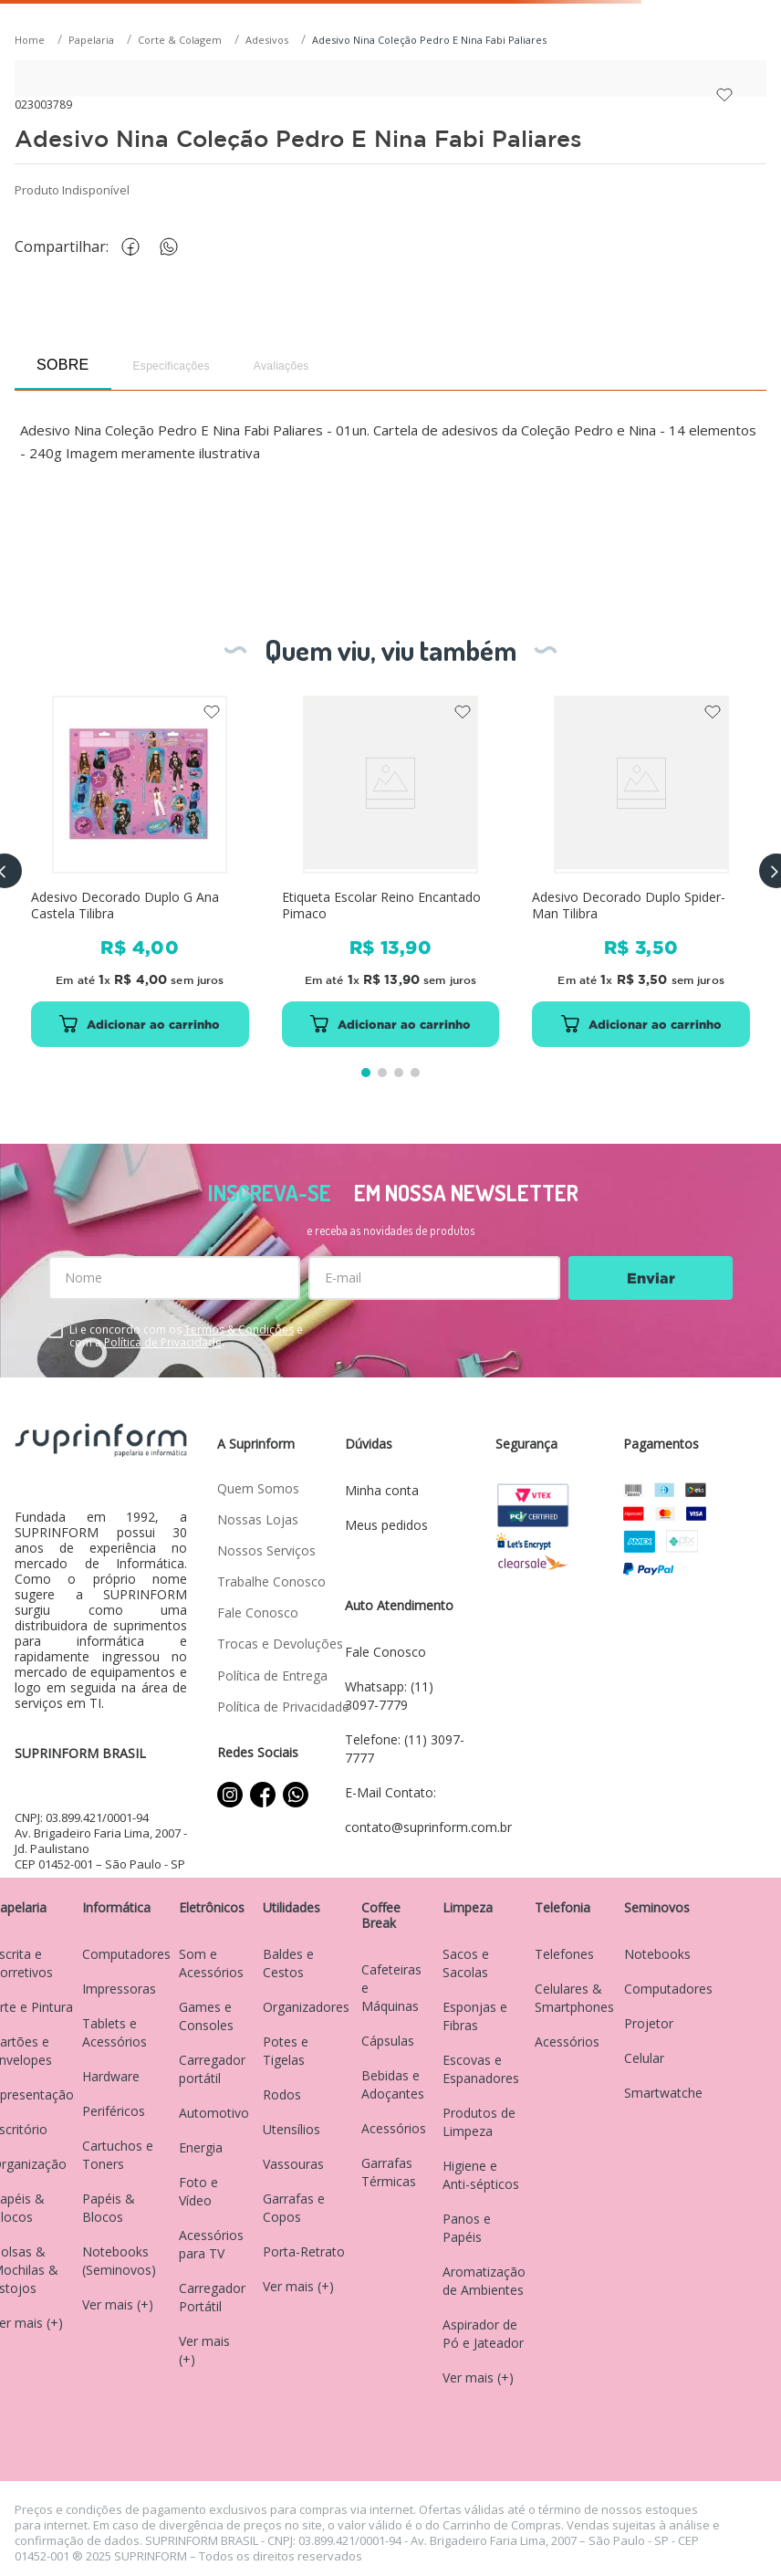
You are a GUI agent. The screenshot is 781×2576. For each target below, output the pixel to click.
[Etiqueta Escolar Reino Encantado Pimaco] (391, 871)
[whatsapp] (178, 247)
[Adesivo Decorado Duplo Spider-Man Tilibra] (640, 871)
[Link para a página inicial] (31, 40)
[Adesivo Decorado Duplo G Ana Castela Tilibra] (140, 871)
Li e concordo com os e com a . (186, 1336)
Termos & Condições (239, 1329)
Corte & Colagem (180, 40)
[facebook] (135, 247)
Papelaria (91, 40)
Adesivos (266, 40)
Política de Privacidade (163, 1342)
